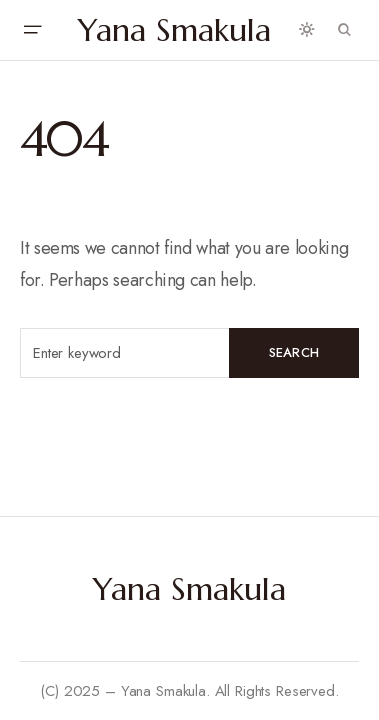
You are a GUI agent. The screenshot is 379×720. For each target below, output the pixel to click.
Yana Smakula (174, 30)
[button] (32, 30)
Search (294, 352)
